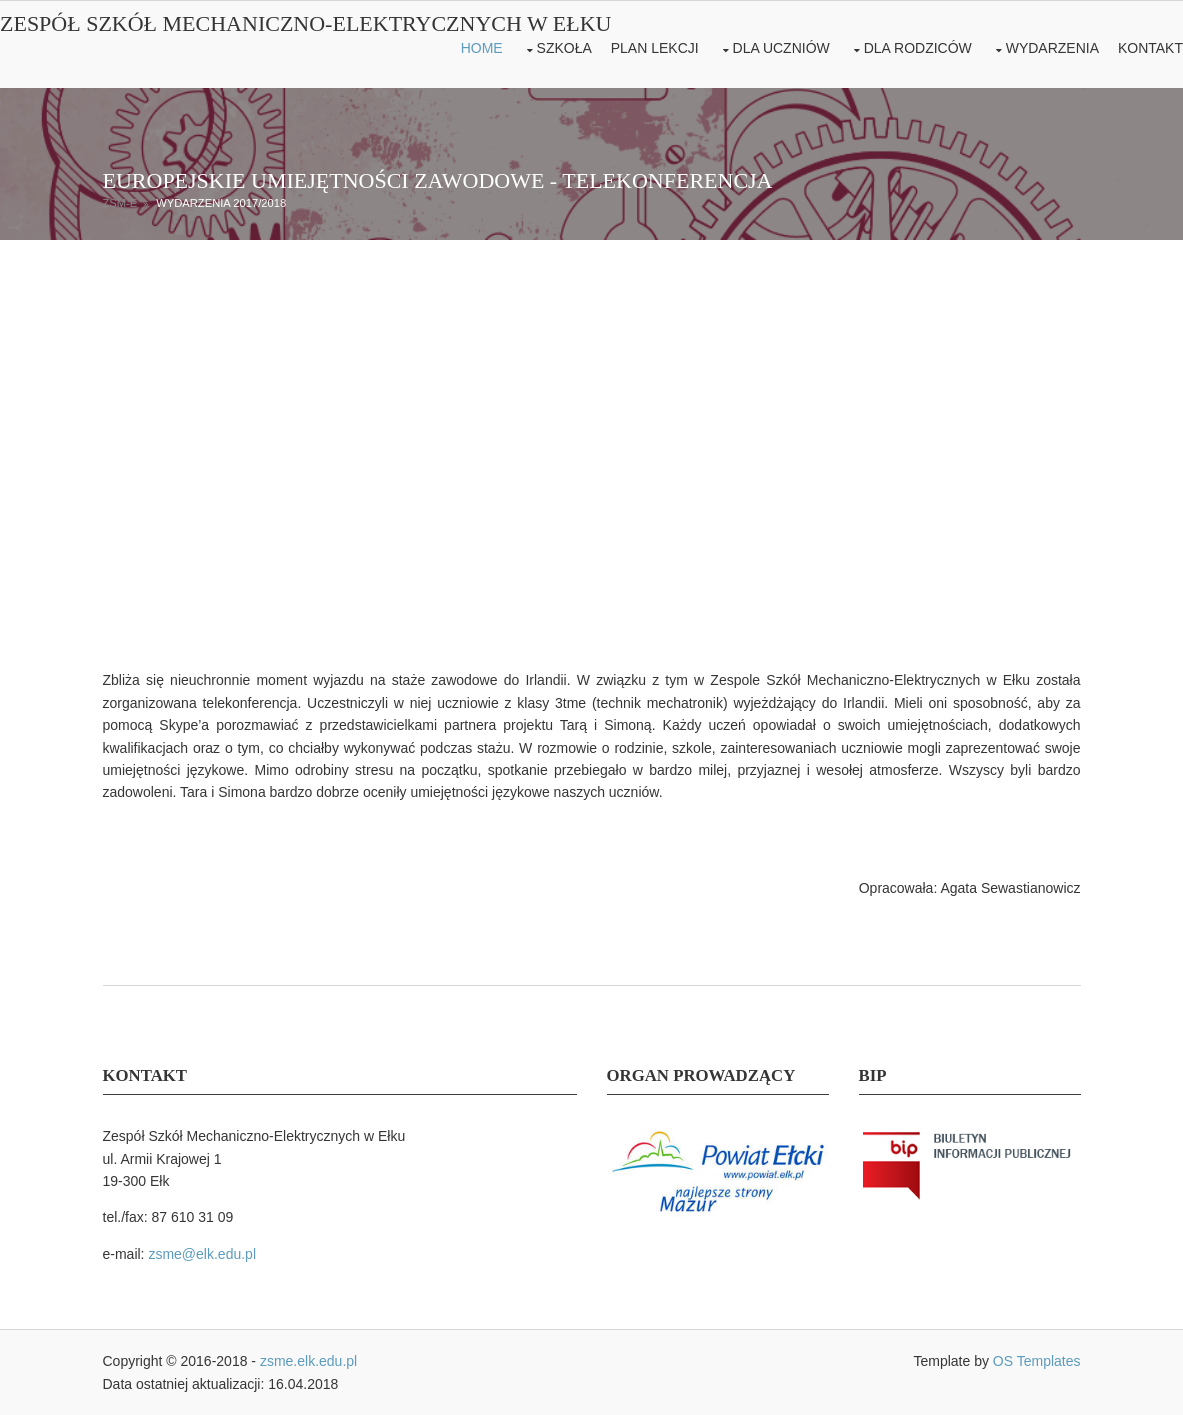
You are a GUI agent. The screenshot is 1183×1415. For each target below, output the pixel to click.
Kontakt (1150, 48)
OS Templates (1037, 1361)
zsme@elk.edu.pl (202, 1254)
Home (482, 48)
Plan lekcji (655, 48)
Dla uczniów (781, 48)
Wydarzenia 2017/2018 (221, 203)
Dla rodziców (918, 48)
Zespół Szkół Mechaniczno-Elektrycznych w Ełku (306, 23)
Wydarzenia (1052, 48)
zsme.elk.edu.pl (308, 1361)
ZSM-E (120, 203)
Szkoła (564, 48)
